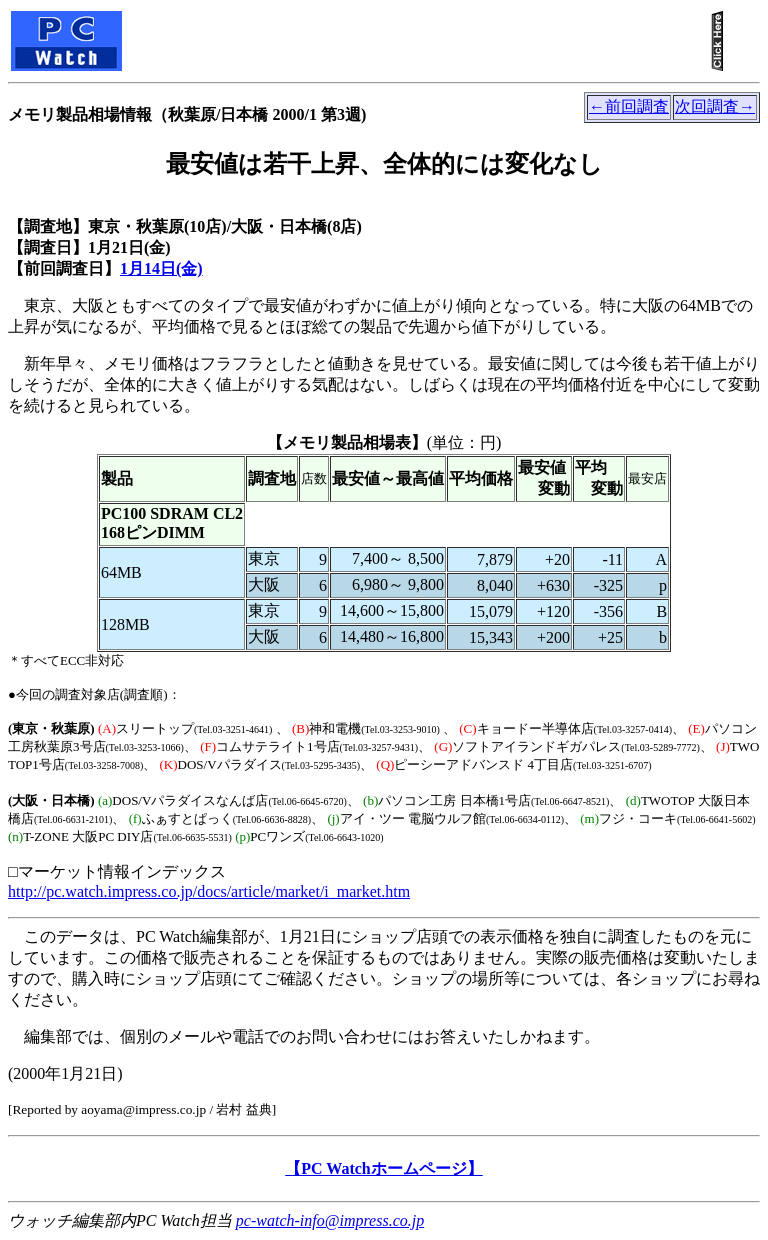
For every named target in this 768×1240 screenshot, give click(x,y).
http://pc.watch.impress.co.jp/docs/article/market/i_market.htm (209, 891)
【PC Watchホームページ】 (383, 1168)
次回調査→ (715, 106)
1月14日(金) (161, 268)
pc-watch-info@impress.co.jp (330, 1220)
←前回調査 (629, 106)
